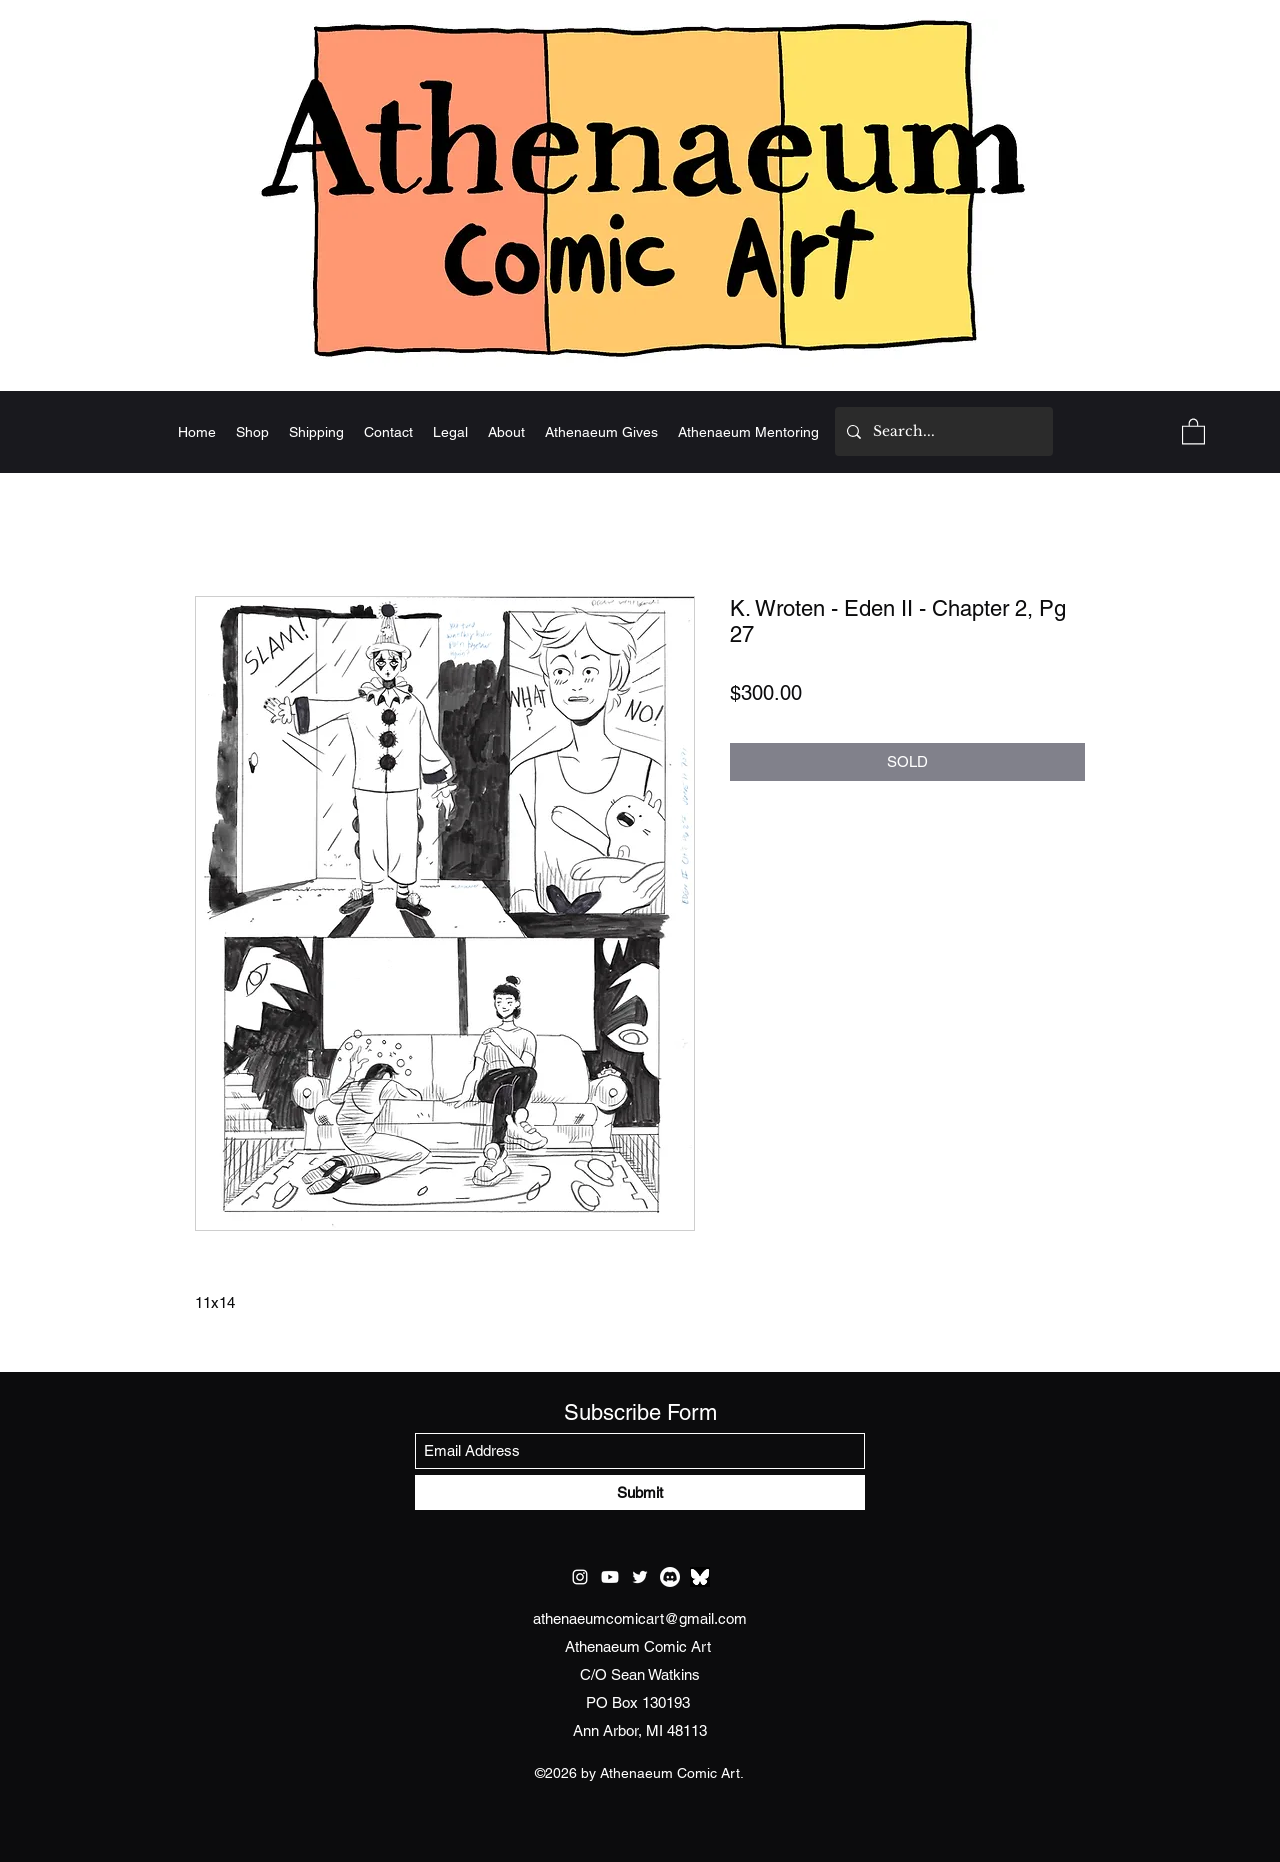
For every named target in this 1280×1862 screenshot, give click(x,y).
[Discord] (670, 1577)
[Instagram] (580, 1577)
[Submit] (640, 1492)
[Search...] (942, 431)
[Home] (640, 187)
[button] (1193, 430)
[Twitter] (640, 1577)
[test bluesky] (700, 1577)
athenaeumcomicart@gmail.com (640, 1618)
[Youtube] (610, 1577)
